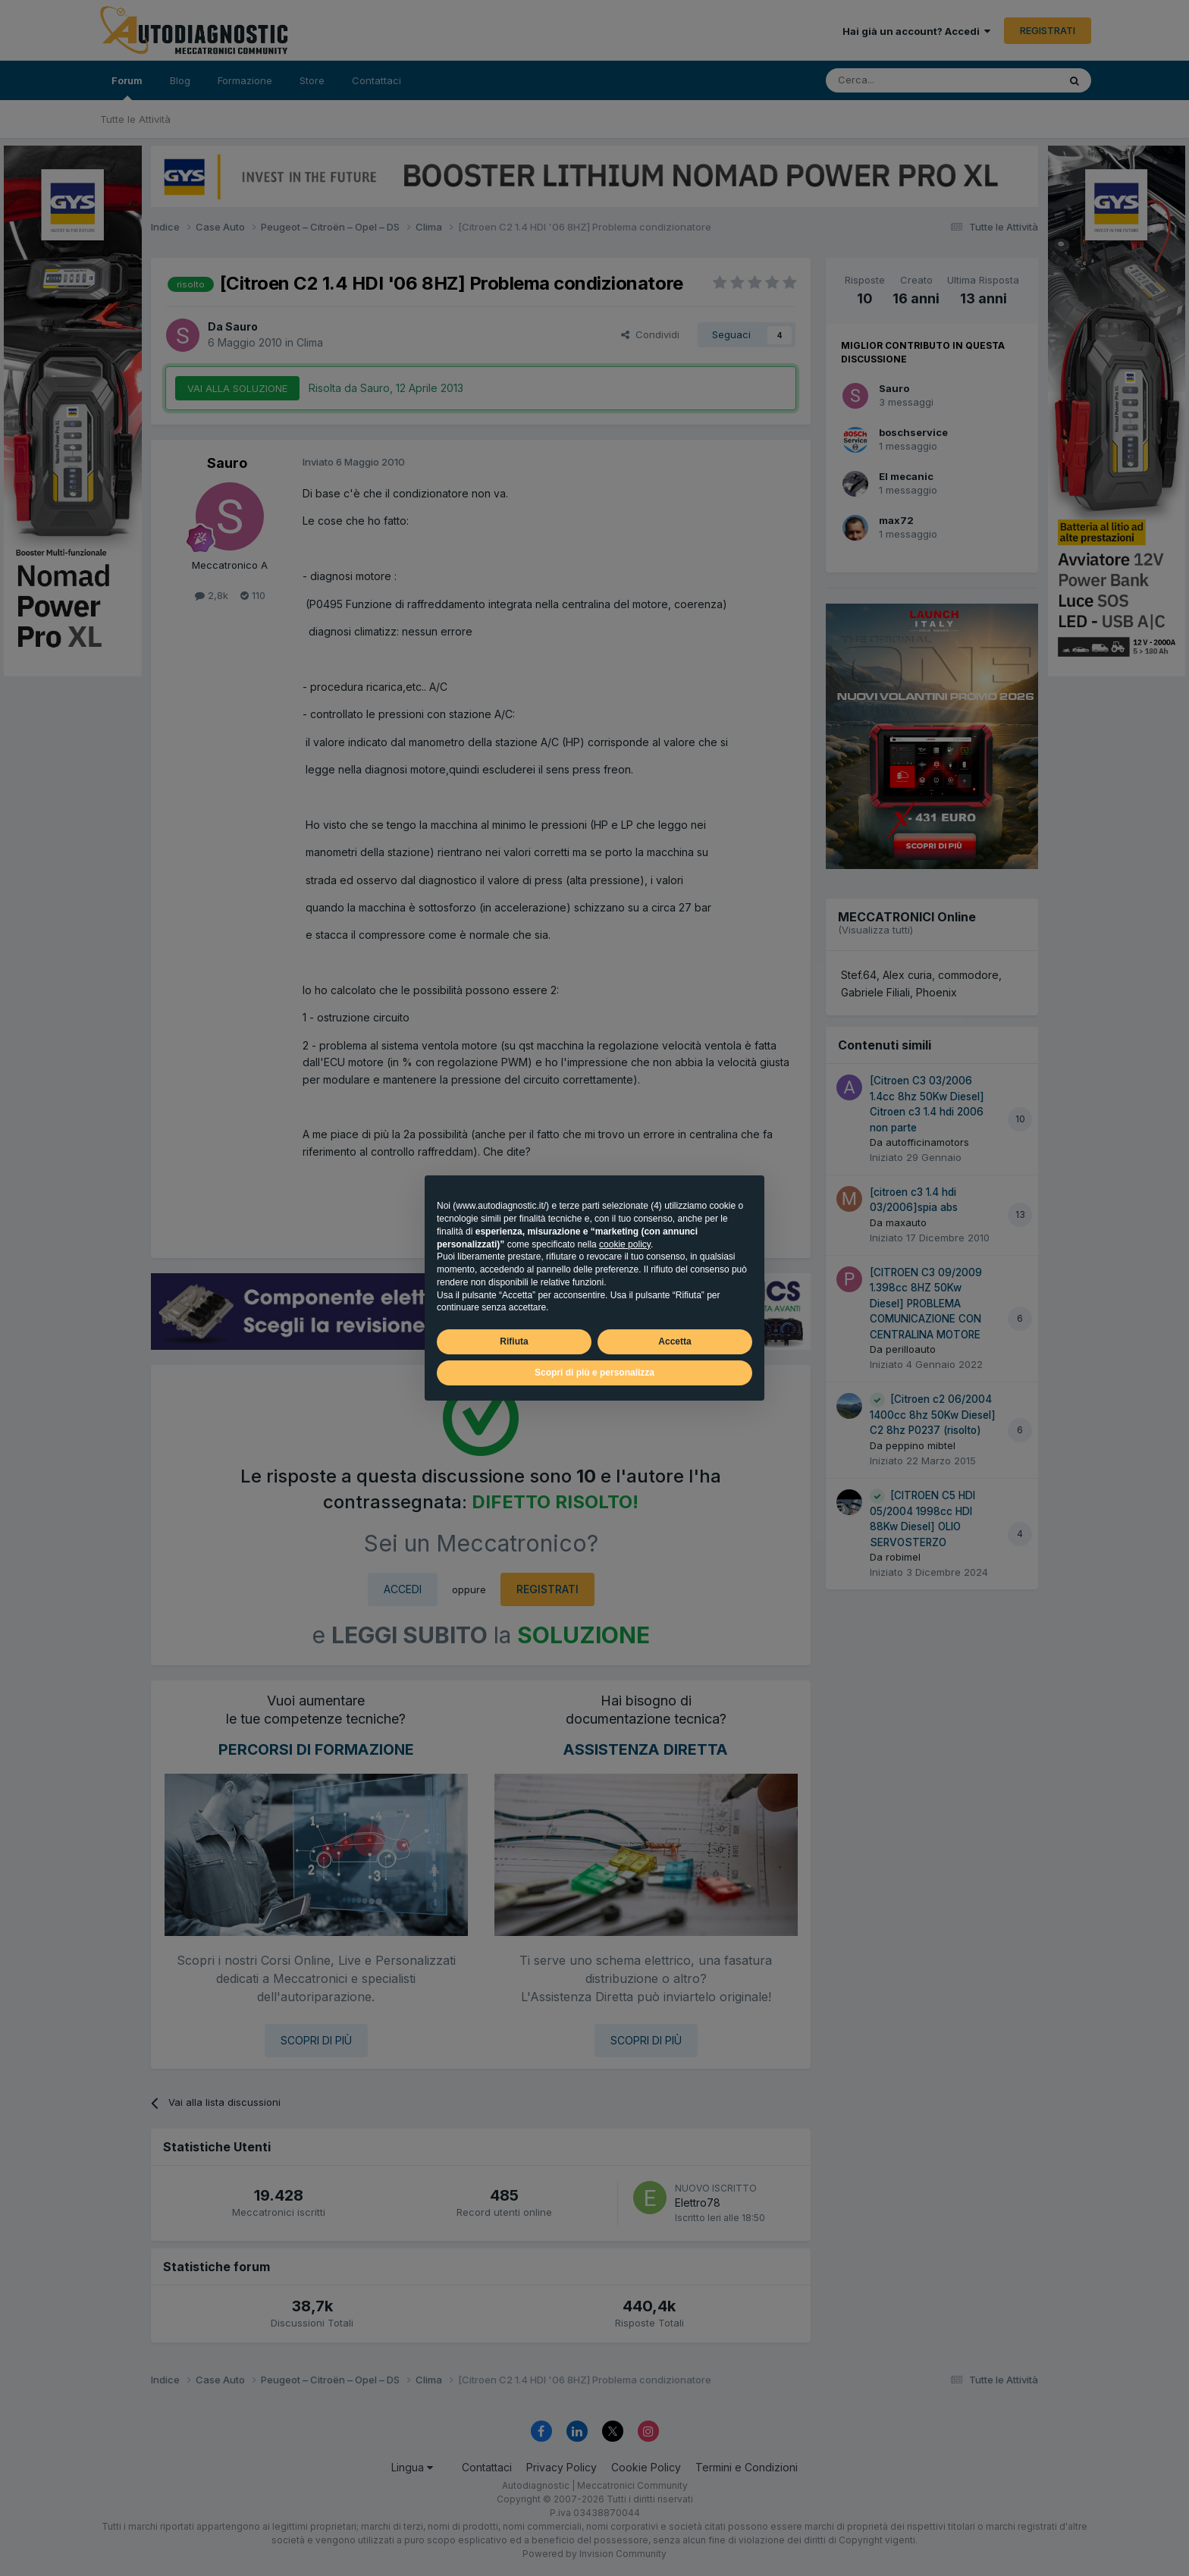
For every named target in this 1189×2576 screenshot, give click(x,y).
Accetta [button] (674, 1341)
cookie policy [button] (625, 1244)
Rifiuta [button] (514, 1341)
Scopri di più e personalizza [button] (594, 1372)
